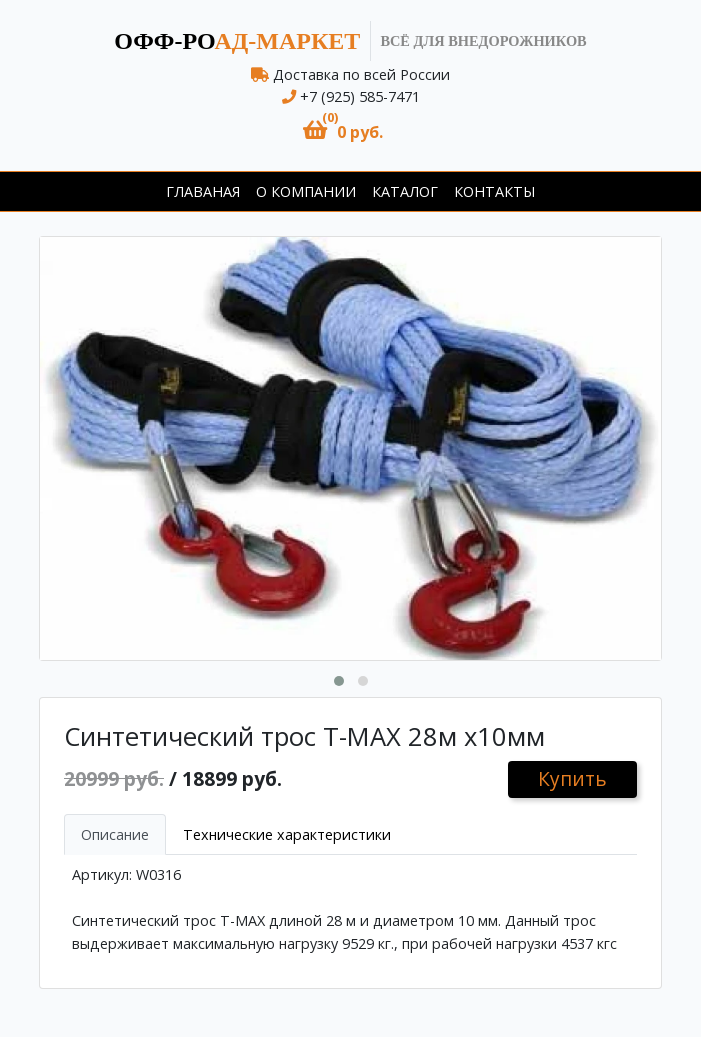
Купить (572, 778)
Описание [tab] (115, 834)
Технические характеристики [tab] (287, 834)
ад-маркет (237, 41)
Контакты (494, 191)
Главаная (203, 191)
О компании (306, 191)
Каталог (405, 191)
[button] (343, 130)
